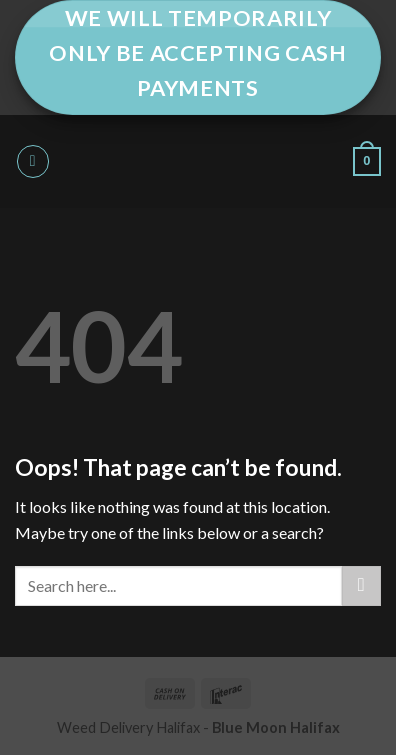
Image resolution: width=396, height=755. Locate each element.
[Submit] (361, 586)
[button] (33, 161)
